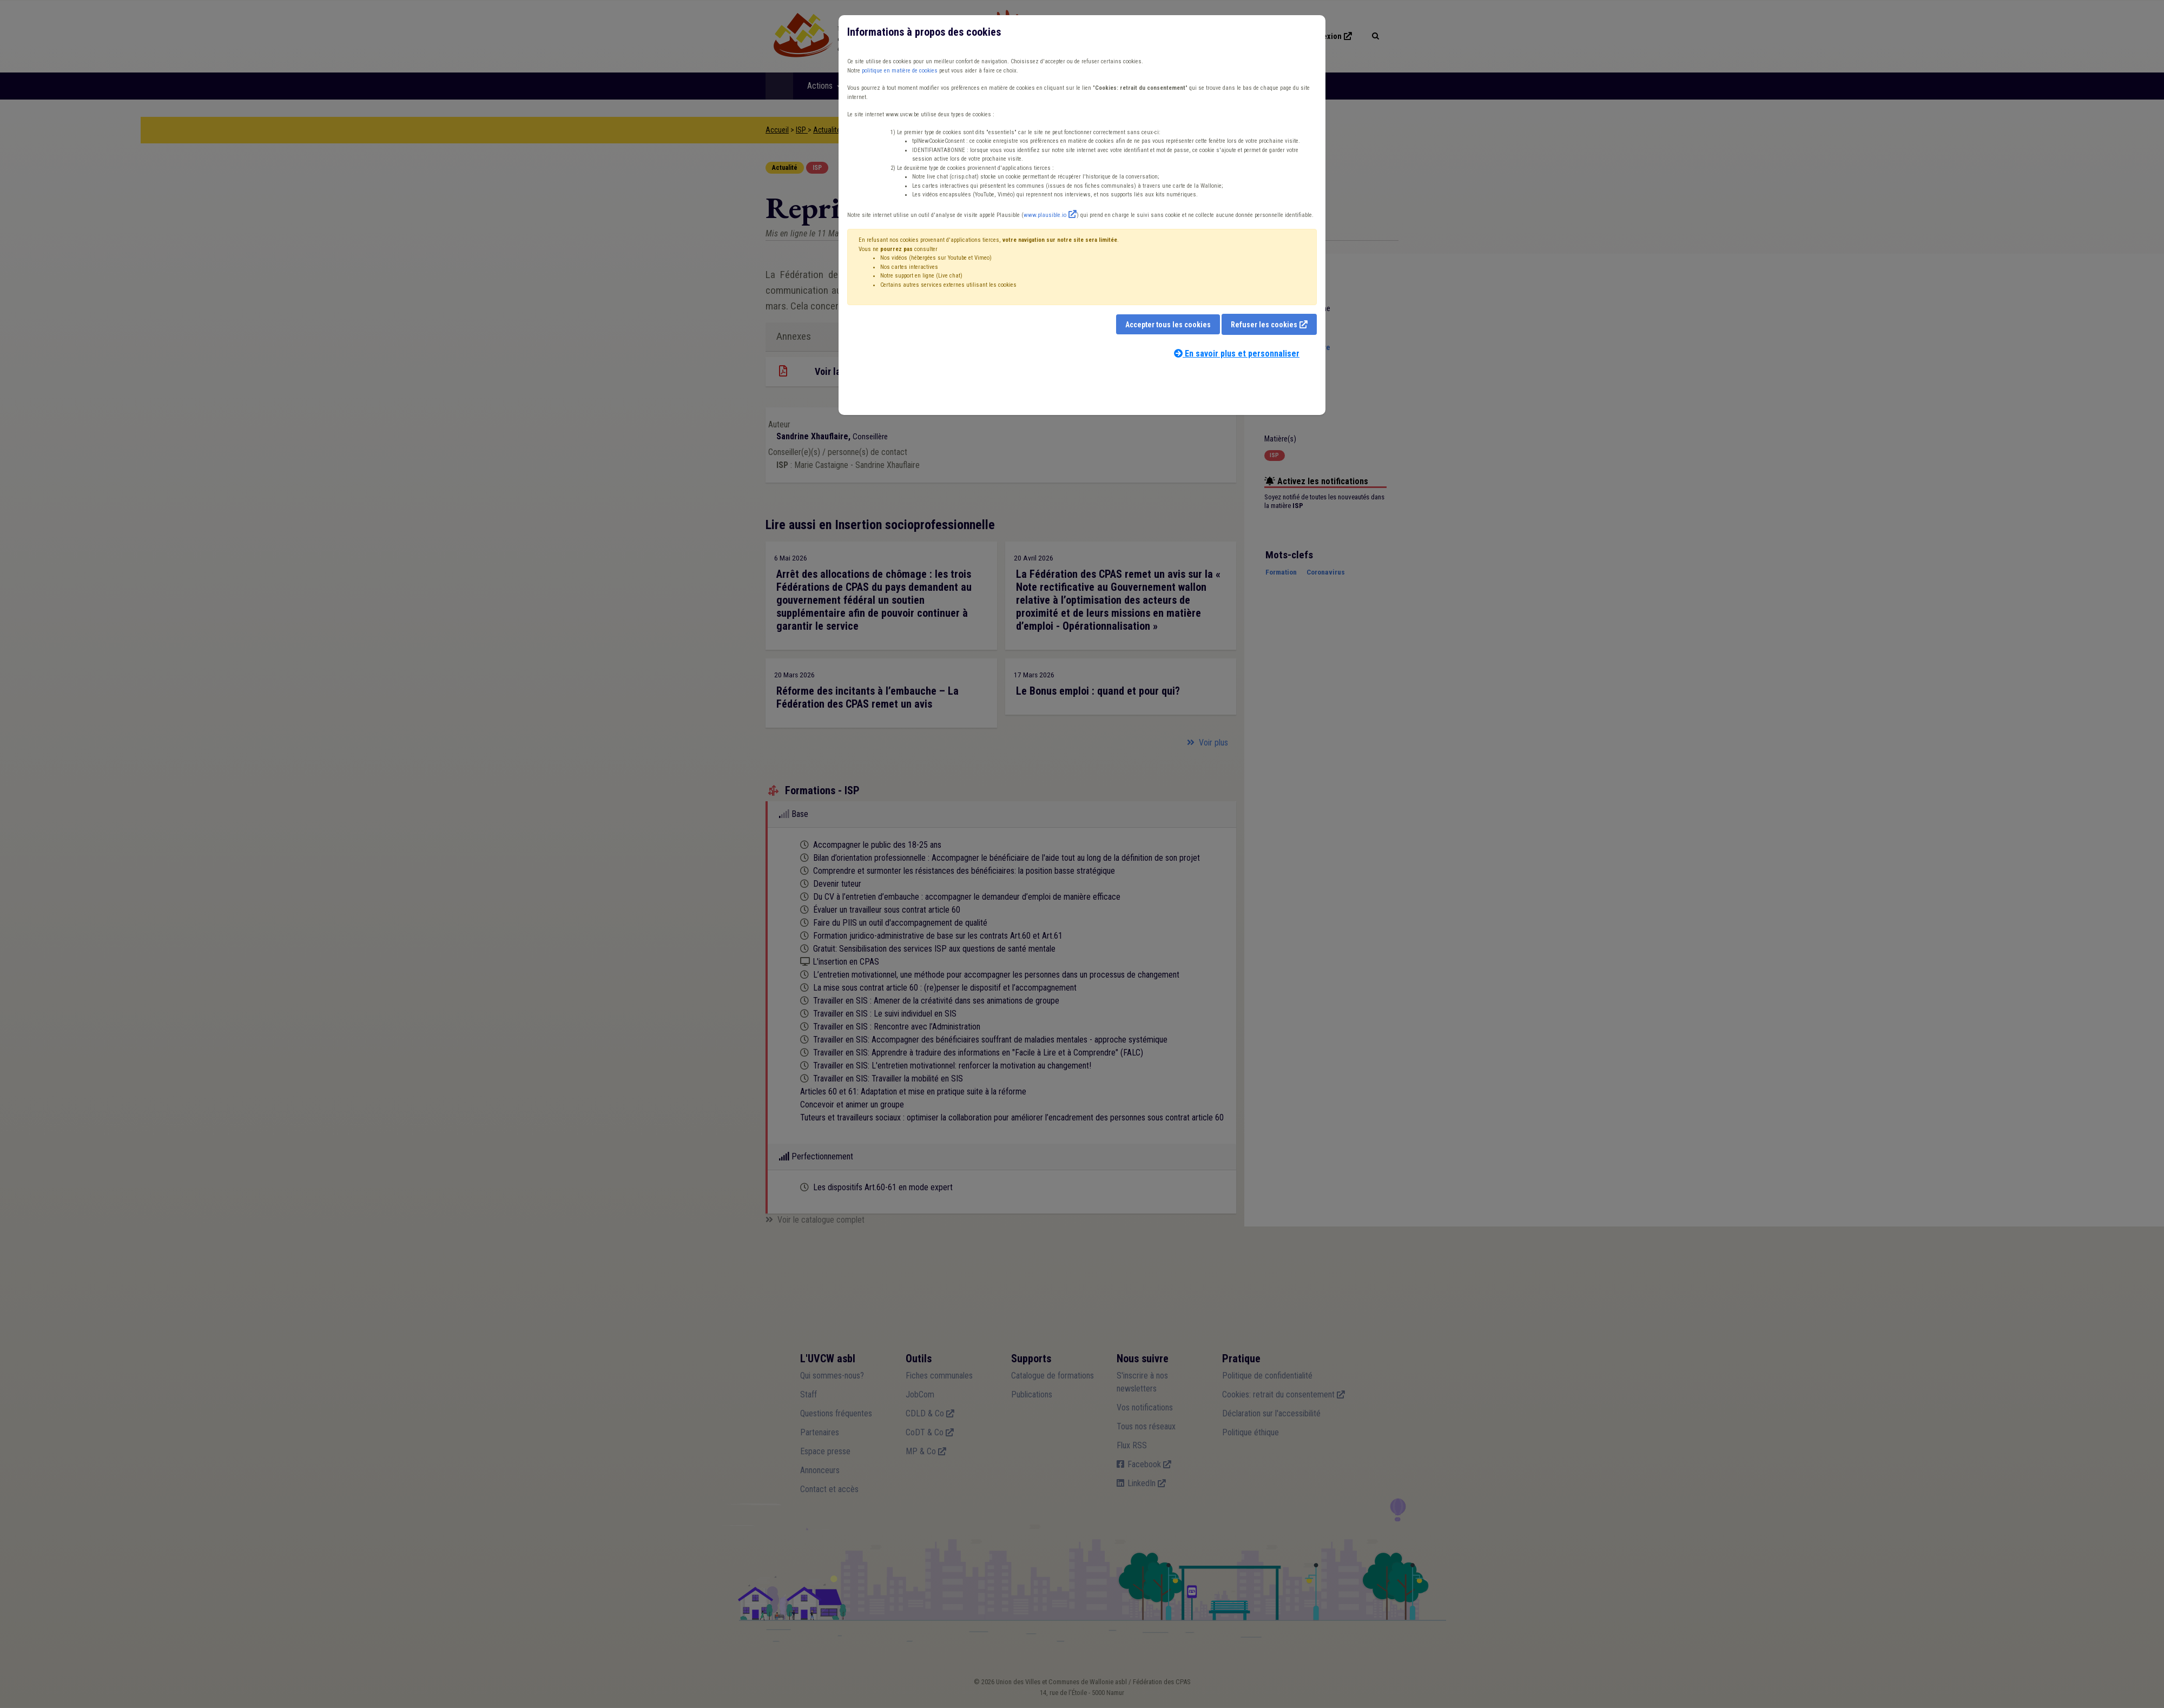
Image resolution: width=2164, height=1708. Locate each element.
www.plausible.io (1045, 215)
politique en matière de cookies (900, 70)
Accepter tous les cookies (1168, 324)
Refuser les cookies (1264, 324)
